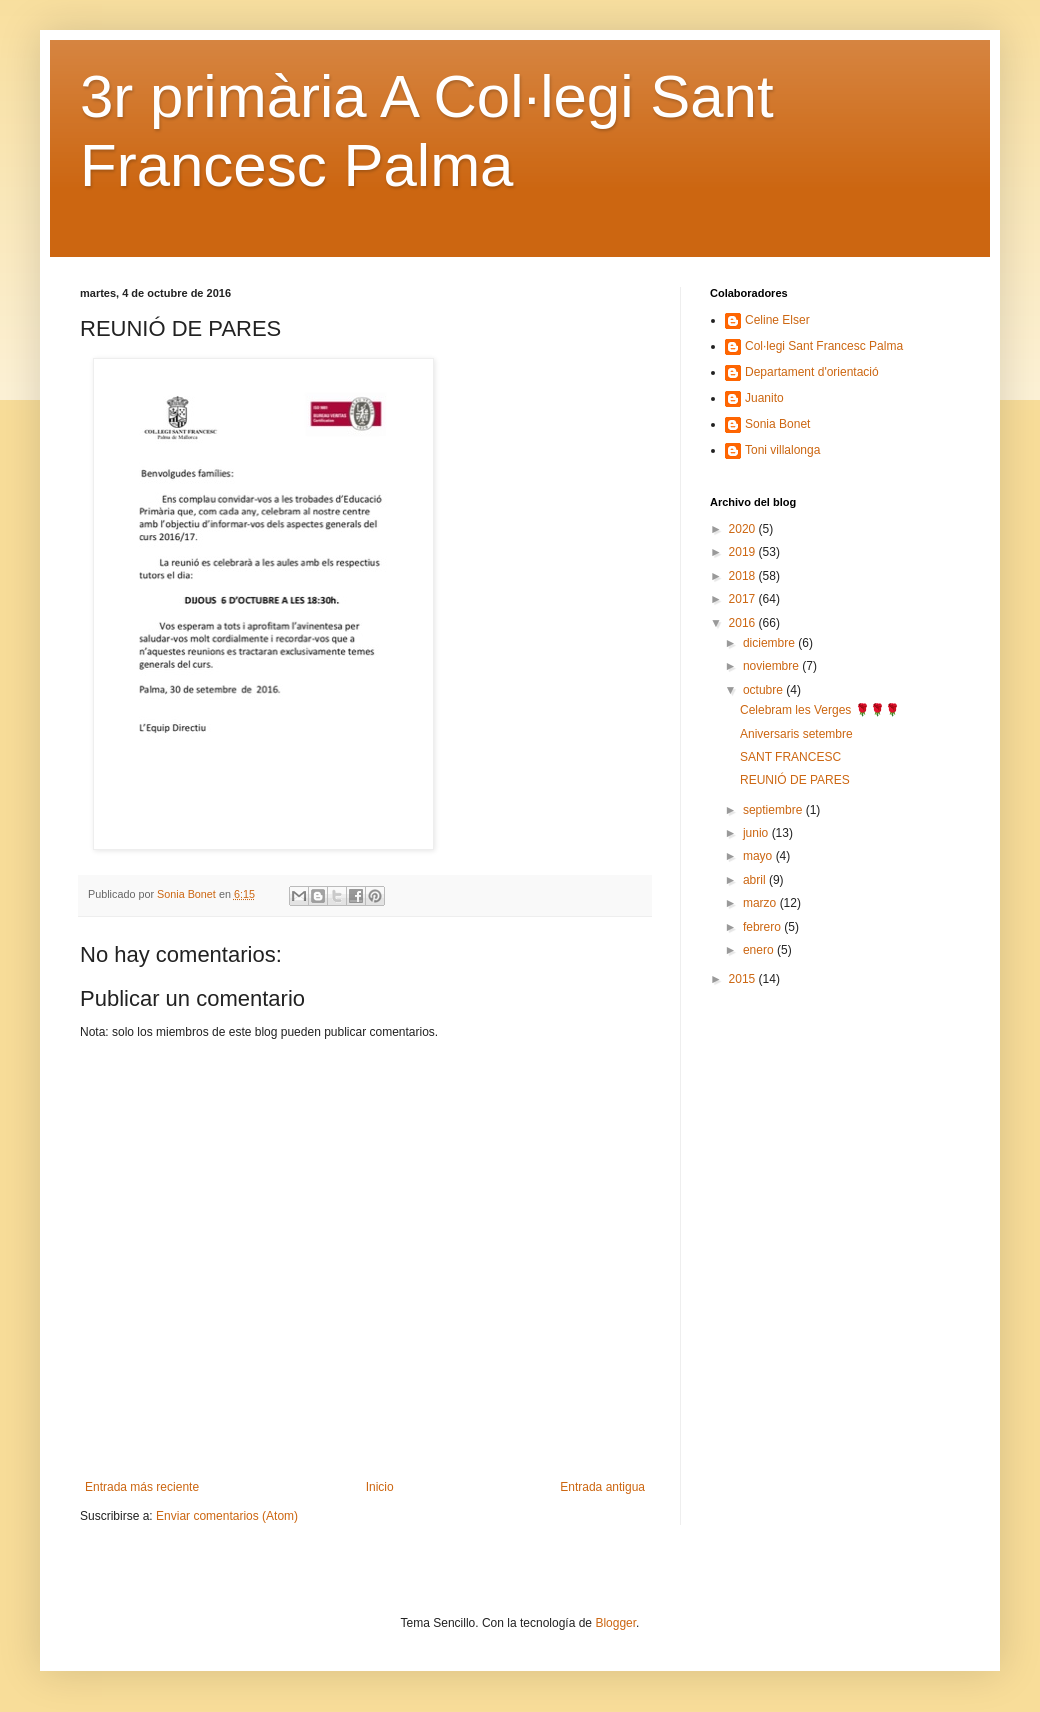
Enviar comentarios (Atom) (227, 1516)
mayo (759, 856)
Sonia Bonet (777, 424)
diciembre (770, 643)
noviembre (772, 666)
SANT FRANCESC (790, 757)
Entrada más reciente (142, 1487)
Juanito (764, 398)
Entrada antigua (602, 1487)
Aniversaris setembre (796, 734)
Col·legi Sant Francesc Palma (824, 346)
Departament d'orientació (812, 372)
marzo (761, 903)
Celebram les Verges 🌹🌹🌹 (820, 710)
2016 (744, 623)
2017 (744, 599)
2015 (744, 979)
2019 (744, 552)
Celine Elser (777, 320)
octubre (764, 690)
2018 (744, 576)
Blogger (615, 1623)
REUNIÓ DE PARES (795, 780)
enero (760, 950)
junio (757, 833)
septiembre (774, 810)
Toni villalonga (782, 450)
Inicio (380, 1487)
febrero (763, 927)
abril (756, 880)
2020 (744, 529)
